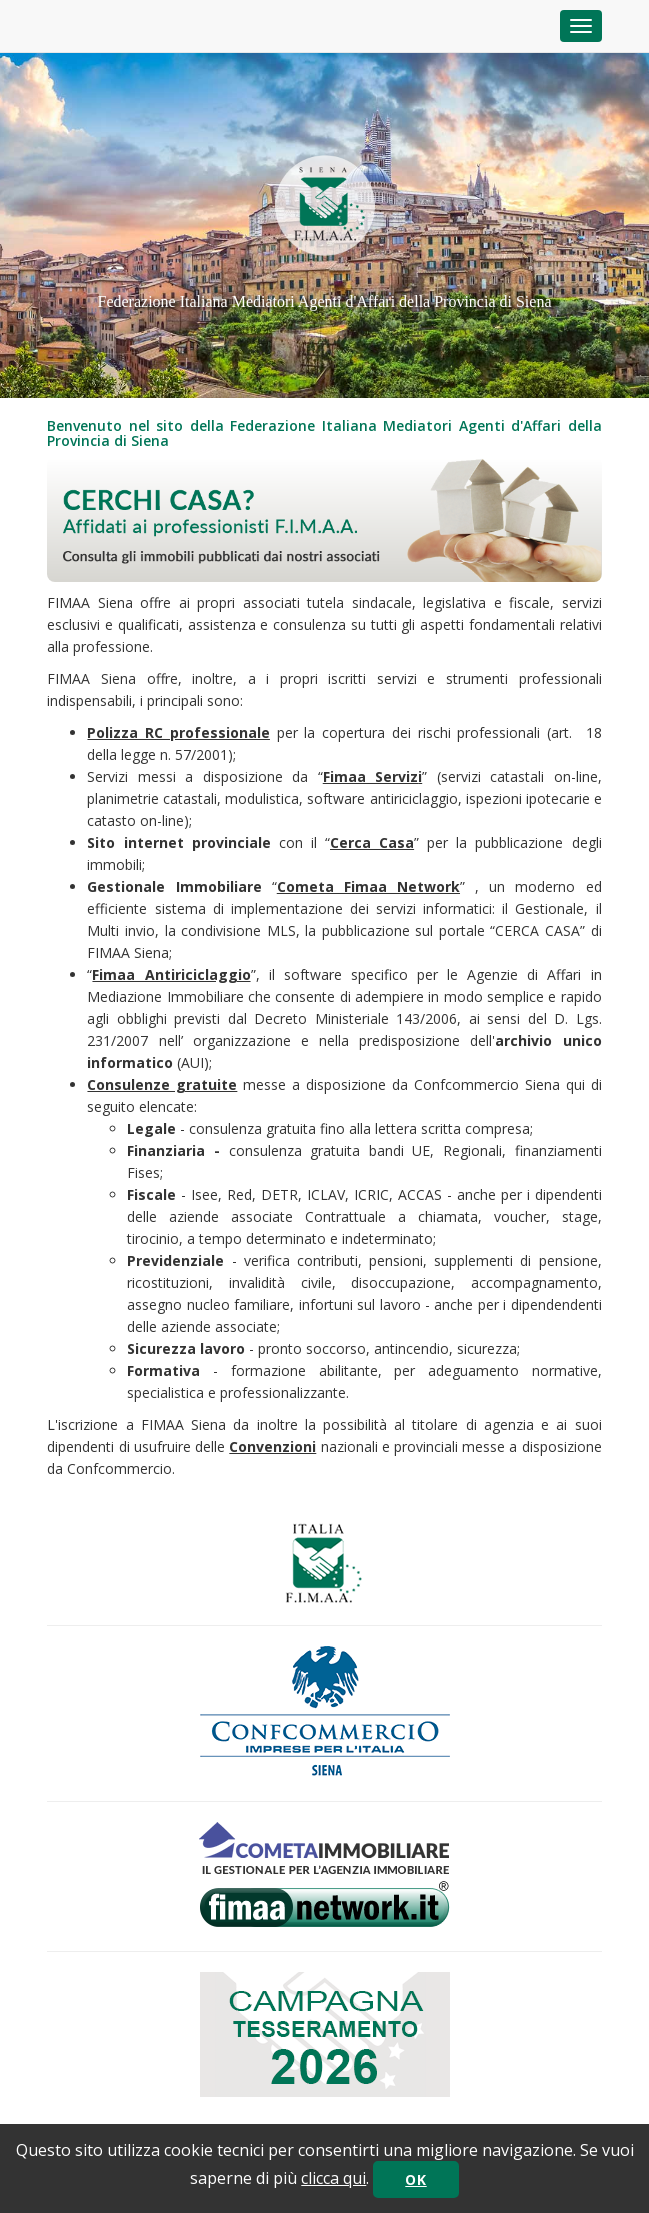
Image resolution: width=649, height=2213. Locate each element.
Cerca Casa (372, 842)
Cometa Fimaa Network (368, 886)
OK (415, 2179)
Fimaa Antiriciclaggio (171, 974)
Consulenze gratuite (162, 1084)
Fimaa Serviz (370, 776)
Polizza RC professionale (178, 732)
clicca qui (333, 2178)
